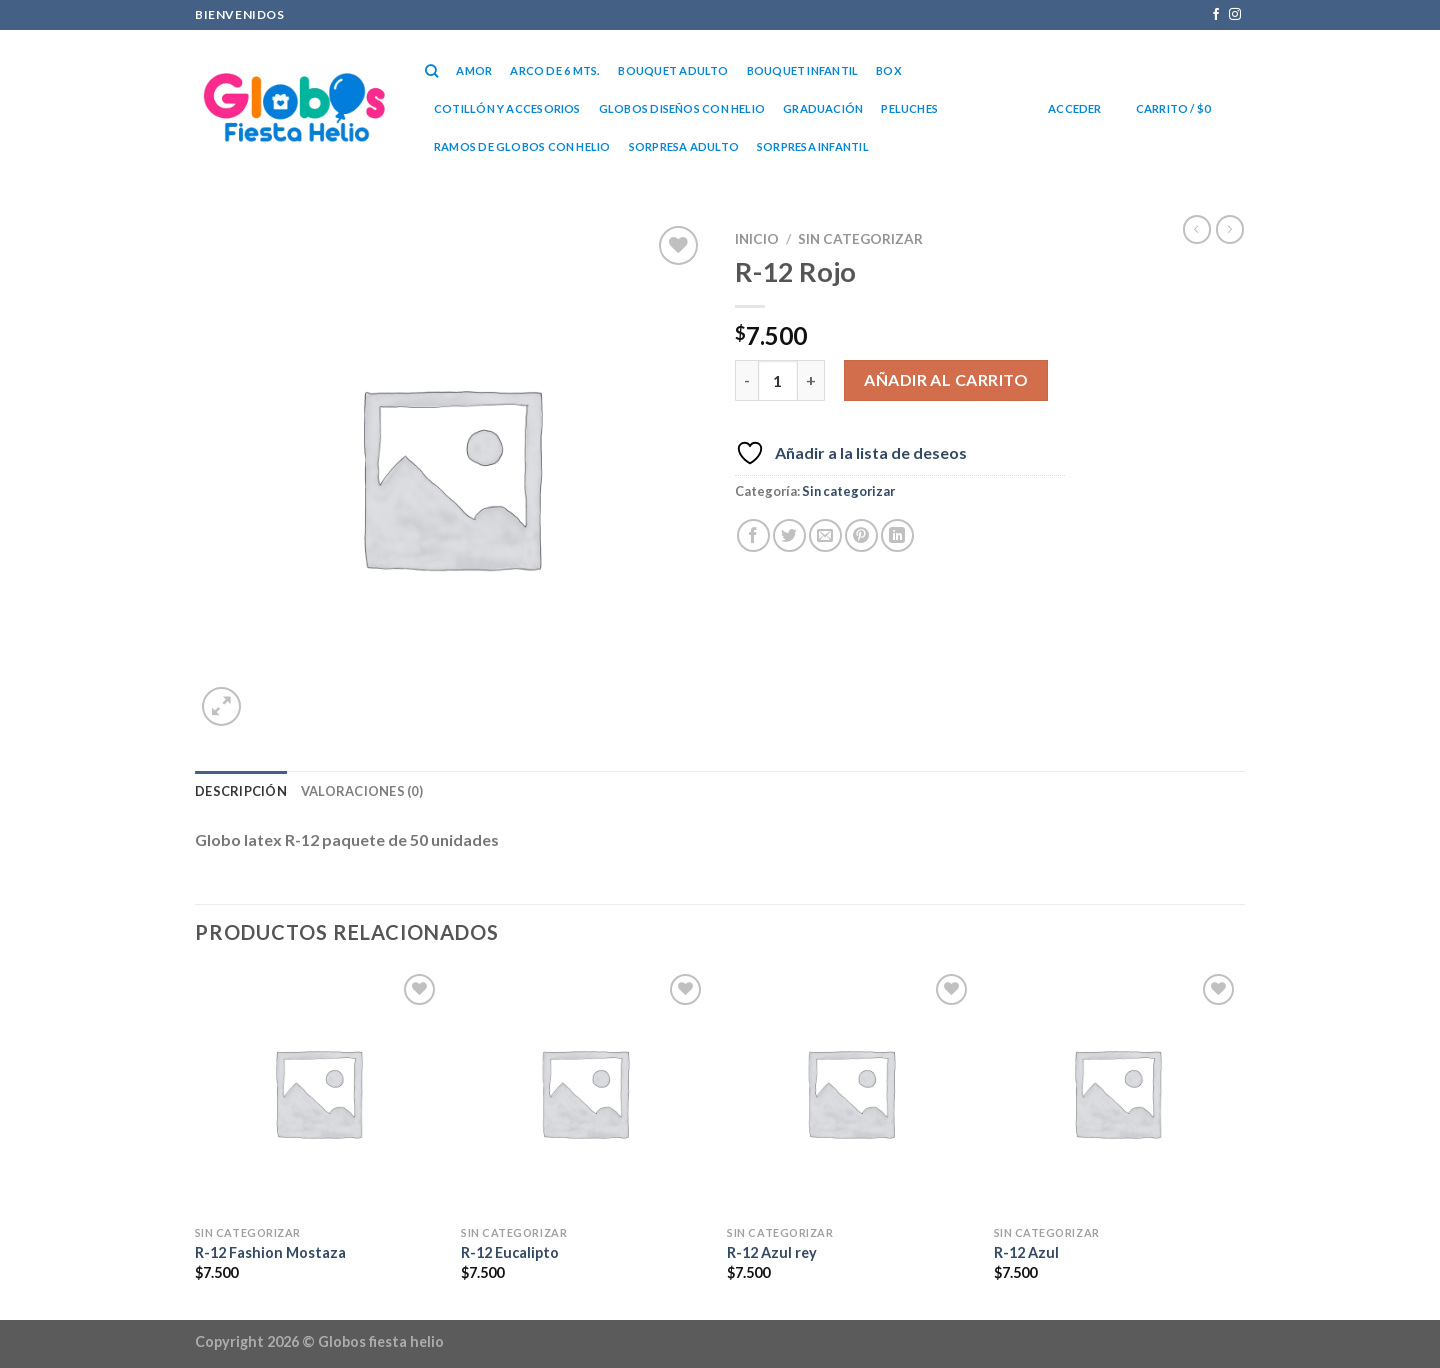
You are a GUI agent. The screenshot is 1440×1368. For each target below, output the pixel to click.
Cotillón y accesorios (507, 108)
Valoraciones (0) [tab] (362, 791)
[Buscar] (431, 71)
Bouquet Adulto (673, 70)
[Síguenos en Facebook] (1216, 15)
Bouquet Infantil (803, 70)
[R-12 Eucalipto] (584, 1092)
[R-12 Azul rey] (850, 1092)
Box (889, 70)
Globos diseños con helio (682, 108)
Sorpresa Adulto (684, 146)
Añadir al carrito (946, 379)
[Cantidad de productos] (778, 380)
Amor (474, 70)
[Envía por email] (825, 535)
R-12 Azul (1026, 1252)
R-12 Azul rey (772, 1252)
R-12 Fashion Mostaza (270, 1252)
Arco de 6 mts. (555, 70)
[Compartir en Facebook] (753, 535)
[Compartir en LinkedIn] (897, 535)
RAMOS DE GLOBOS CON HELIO (522, 146)
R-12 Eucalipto (510, 1252)
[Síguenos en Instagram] (1235, 15)
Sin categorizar (860, 239)
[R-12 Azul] (1117, 1092)
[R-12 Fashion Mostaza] (318, 1092)
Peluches (909, 108)
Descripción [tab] (241, 791)
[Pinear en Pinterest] (861, 535)
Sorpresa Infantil (813, 146)
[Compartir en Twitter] (789, 535)
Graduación (823, 108)
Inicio (757, 239)
